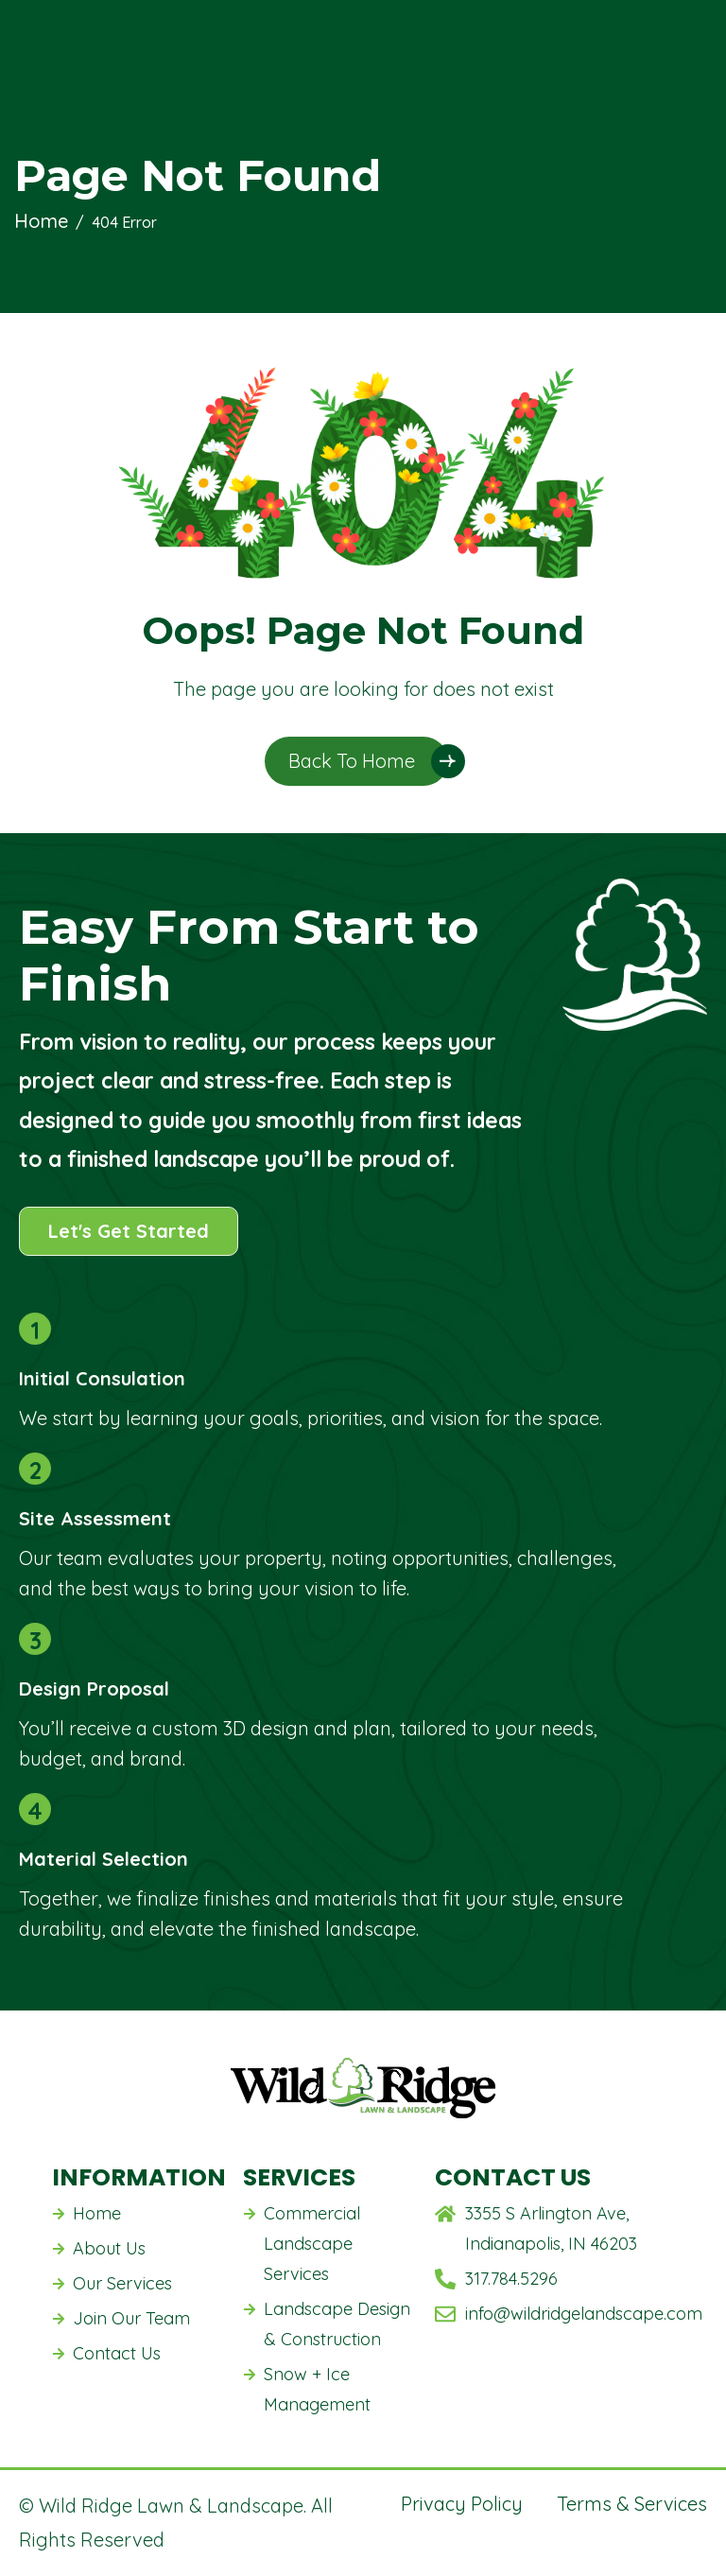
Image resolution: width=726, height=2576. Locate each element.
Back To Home (351, 761)
